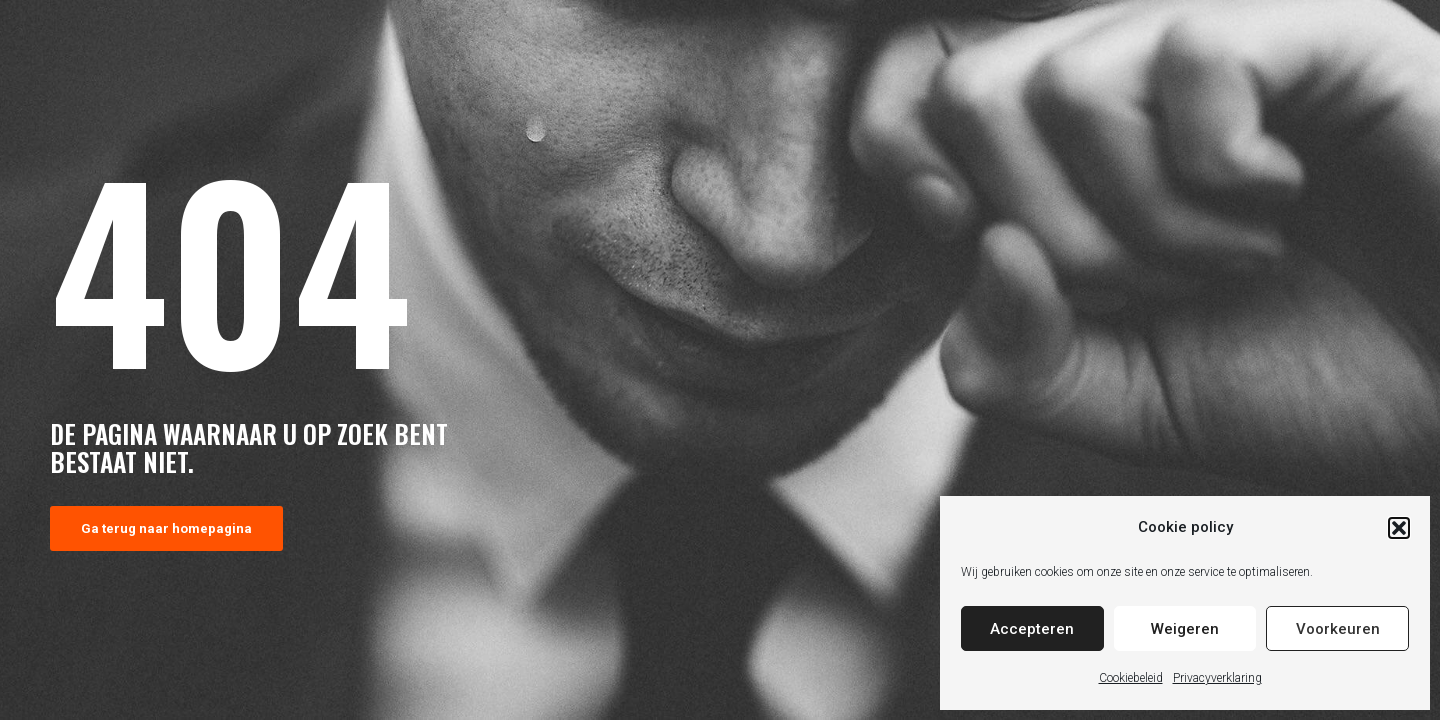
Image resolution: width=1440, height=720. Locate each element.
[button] (1399, 528)
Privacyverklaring (1217, 678)
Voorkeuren (1338, 629)
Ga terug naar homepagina (166, 528)
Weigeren (1185, 629)
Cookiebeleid (1131, 678)
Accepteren (1032, 629)
